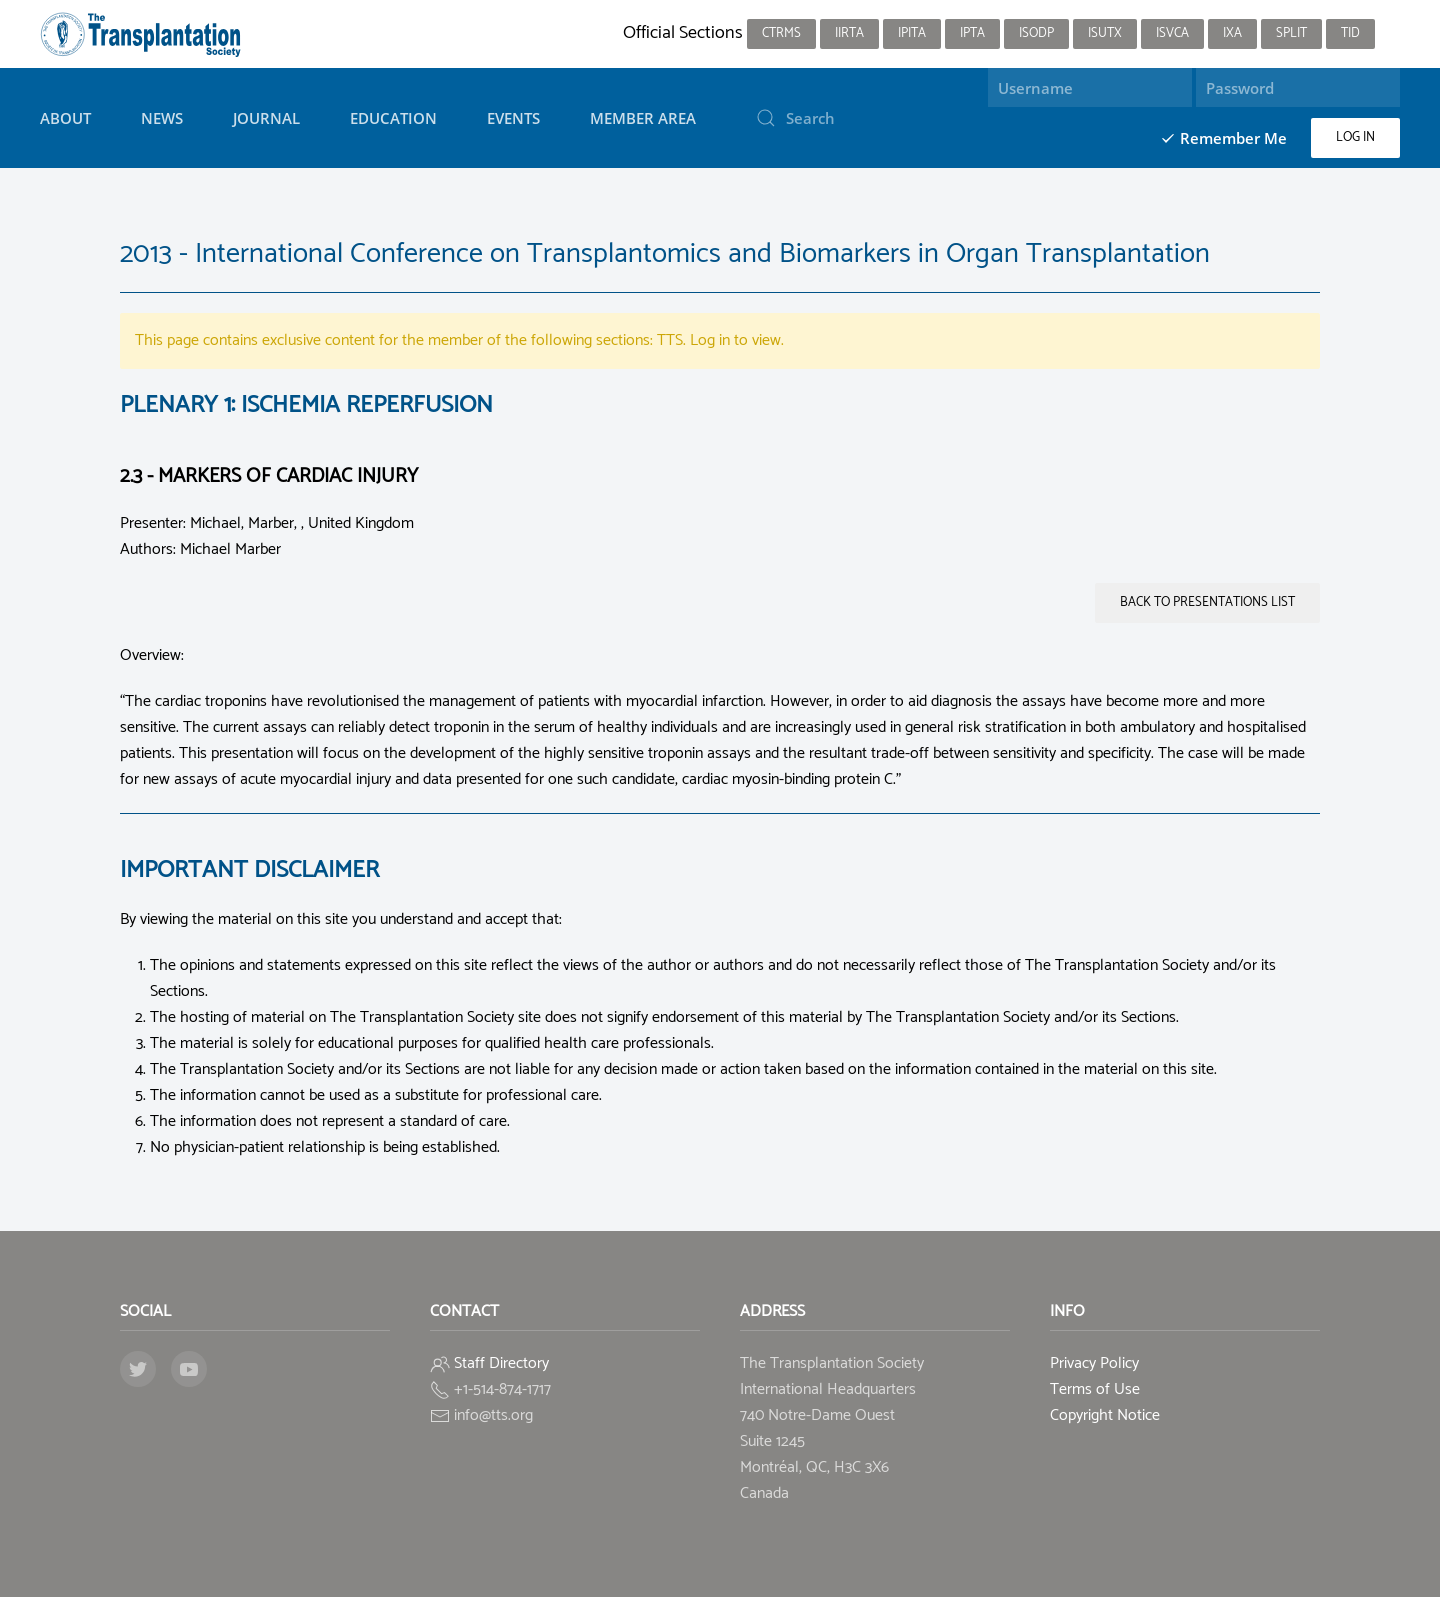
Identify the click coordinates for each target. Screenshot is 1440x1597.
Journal (266, 118)
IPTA (972, 33)
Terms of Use (1095, 1389)
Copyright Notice (1105, 1415)
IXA (1232, 33)
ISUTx (1105, 33)
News (162, 118)
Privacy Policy (1094, 1363)
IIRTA (849, 33)
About (65, 118)
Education (393, 118)
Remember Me (1223, 138)
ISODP (1036, 33)
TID (1350, 33)
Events (513, 118)
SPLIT (1291, 33)
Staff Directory (501, 1363)
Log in (1355, 137)
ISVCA (1172, 33)
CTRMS (781, 33)
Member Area (643, 118)
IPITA (912, 33)
